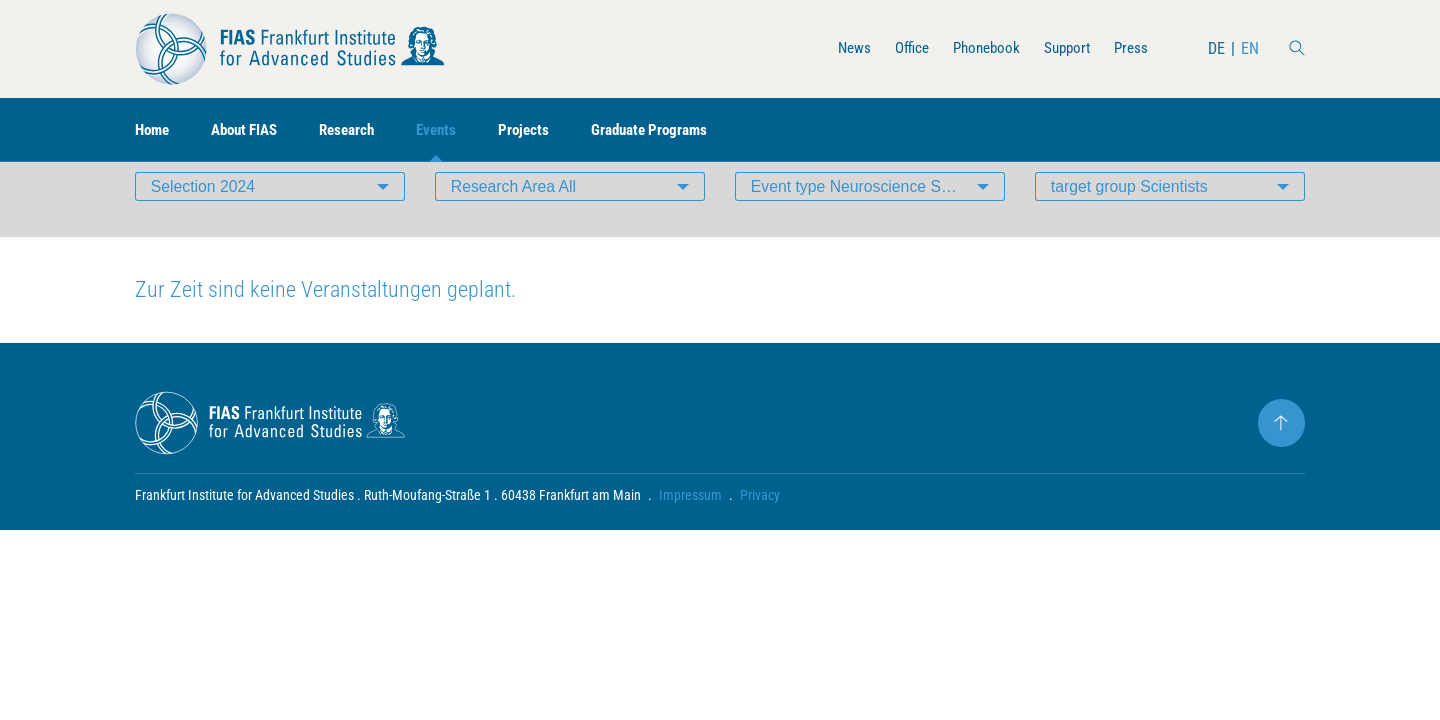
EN (1250, 48)
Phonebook (978, 48)
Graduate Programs (675, 130)
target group (1130, 214)
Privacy (760, 526)
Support (1063, 48)
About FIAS (252, 130)
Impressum (690, 526)
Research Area (514, 214)
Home (154, 130)
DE (1216, 48)
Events (454, 130)
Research (361, 130)
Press (1130, 48)
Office (899, 48)
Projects (544, 130)
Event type (872, 214)
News (839, 48)
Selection (204, 214)
